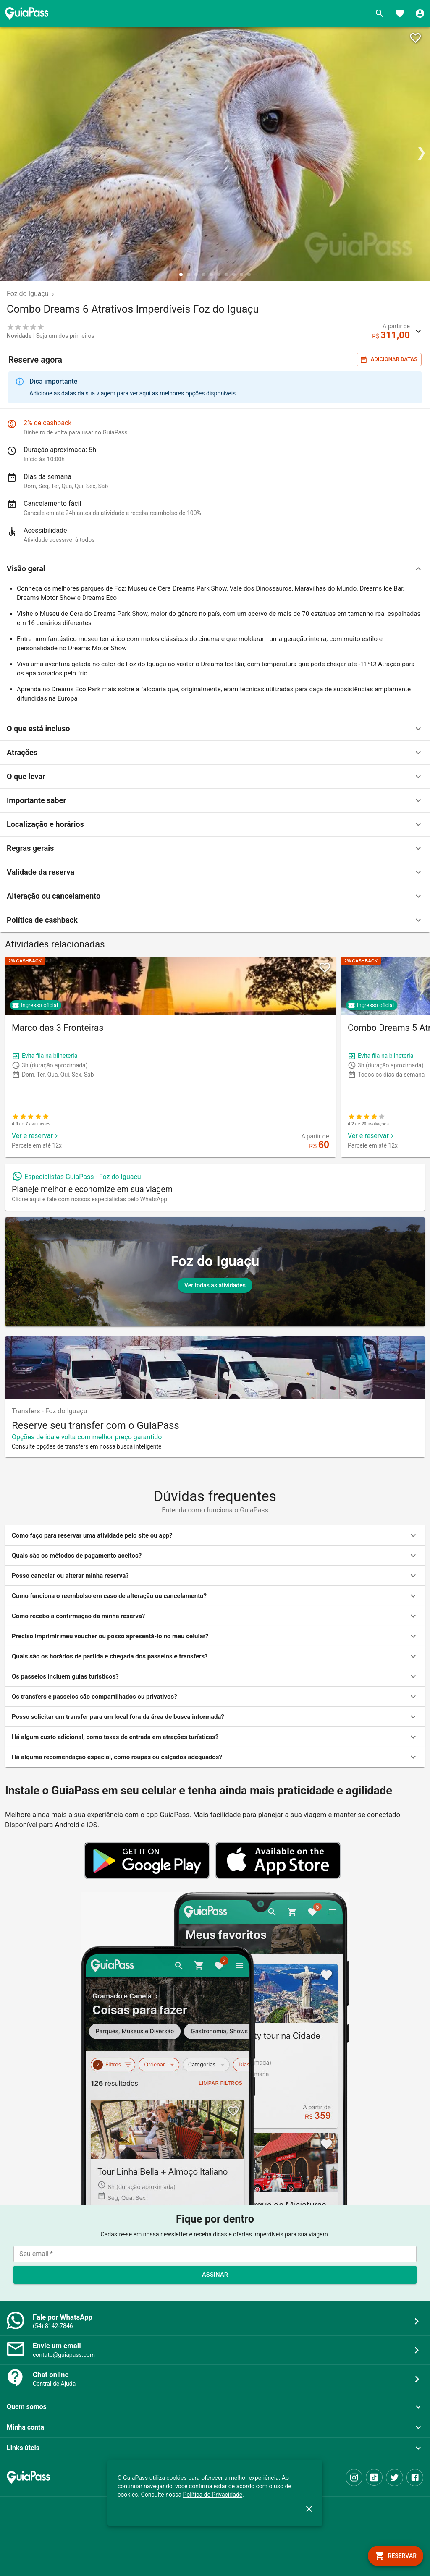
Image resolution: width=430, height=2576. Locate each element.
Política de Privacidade (213, 2494)
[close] (309, 2509)
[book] (395, 2556)
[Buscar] (380, 13)
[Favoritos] (400, 13)
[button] (215, 569)
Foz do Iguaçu (28, 294)
